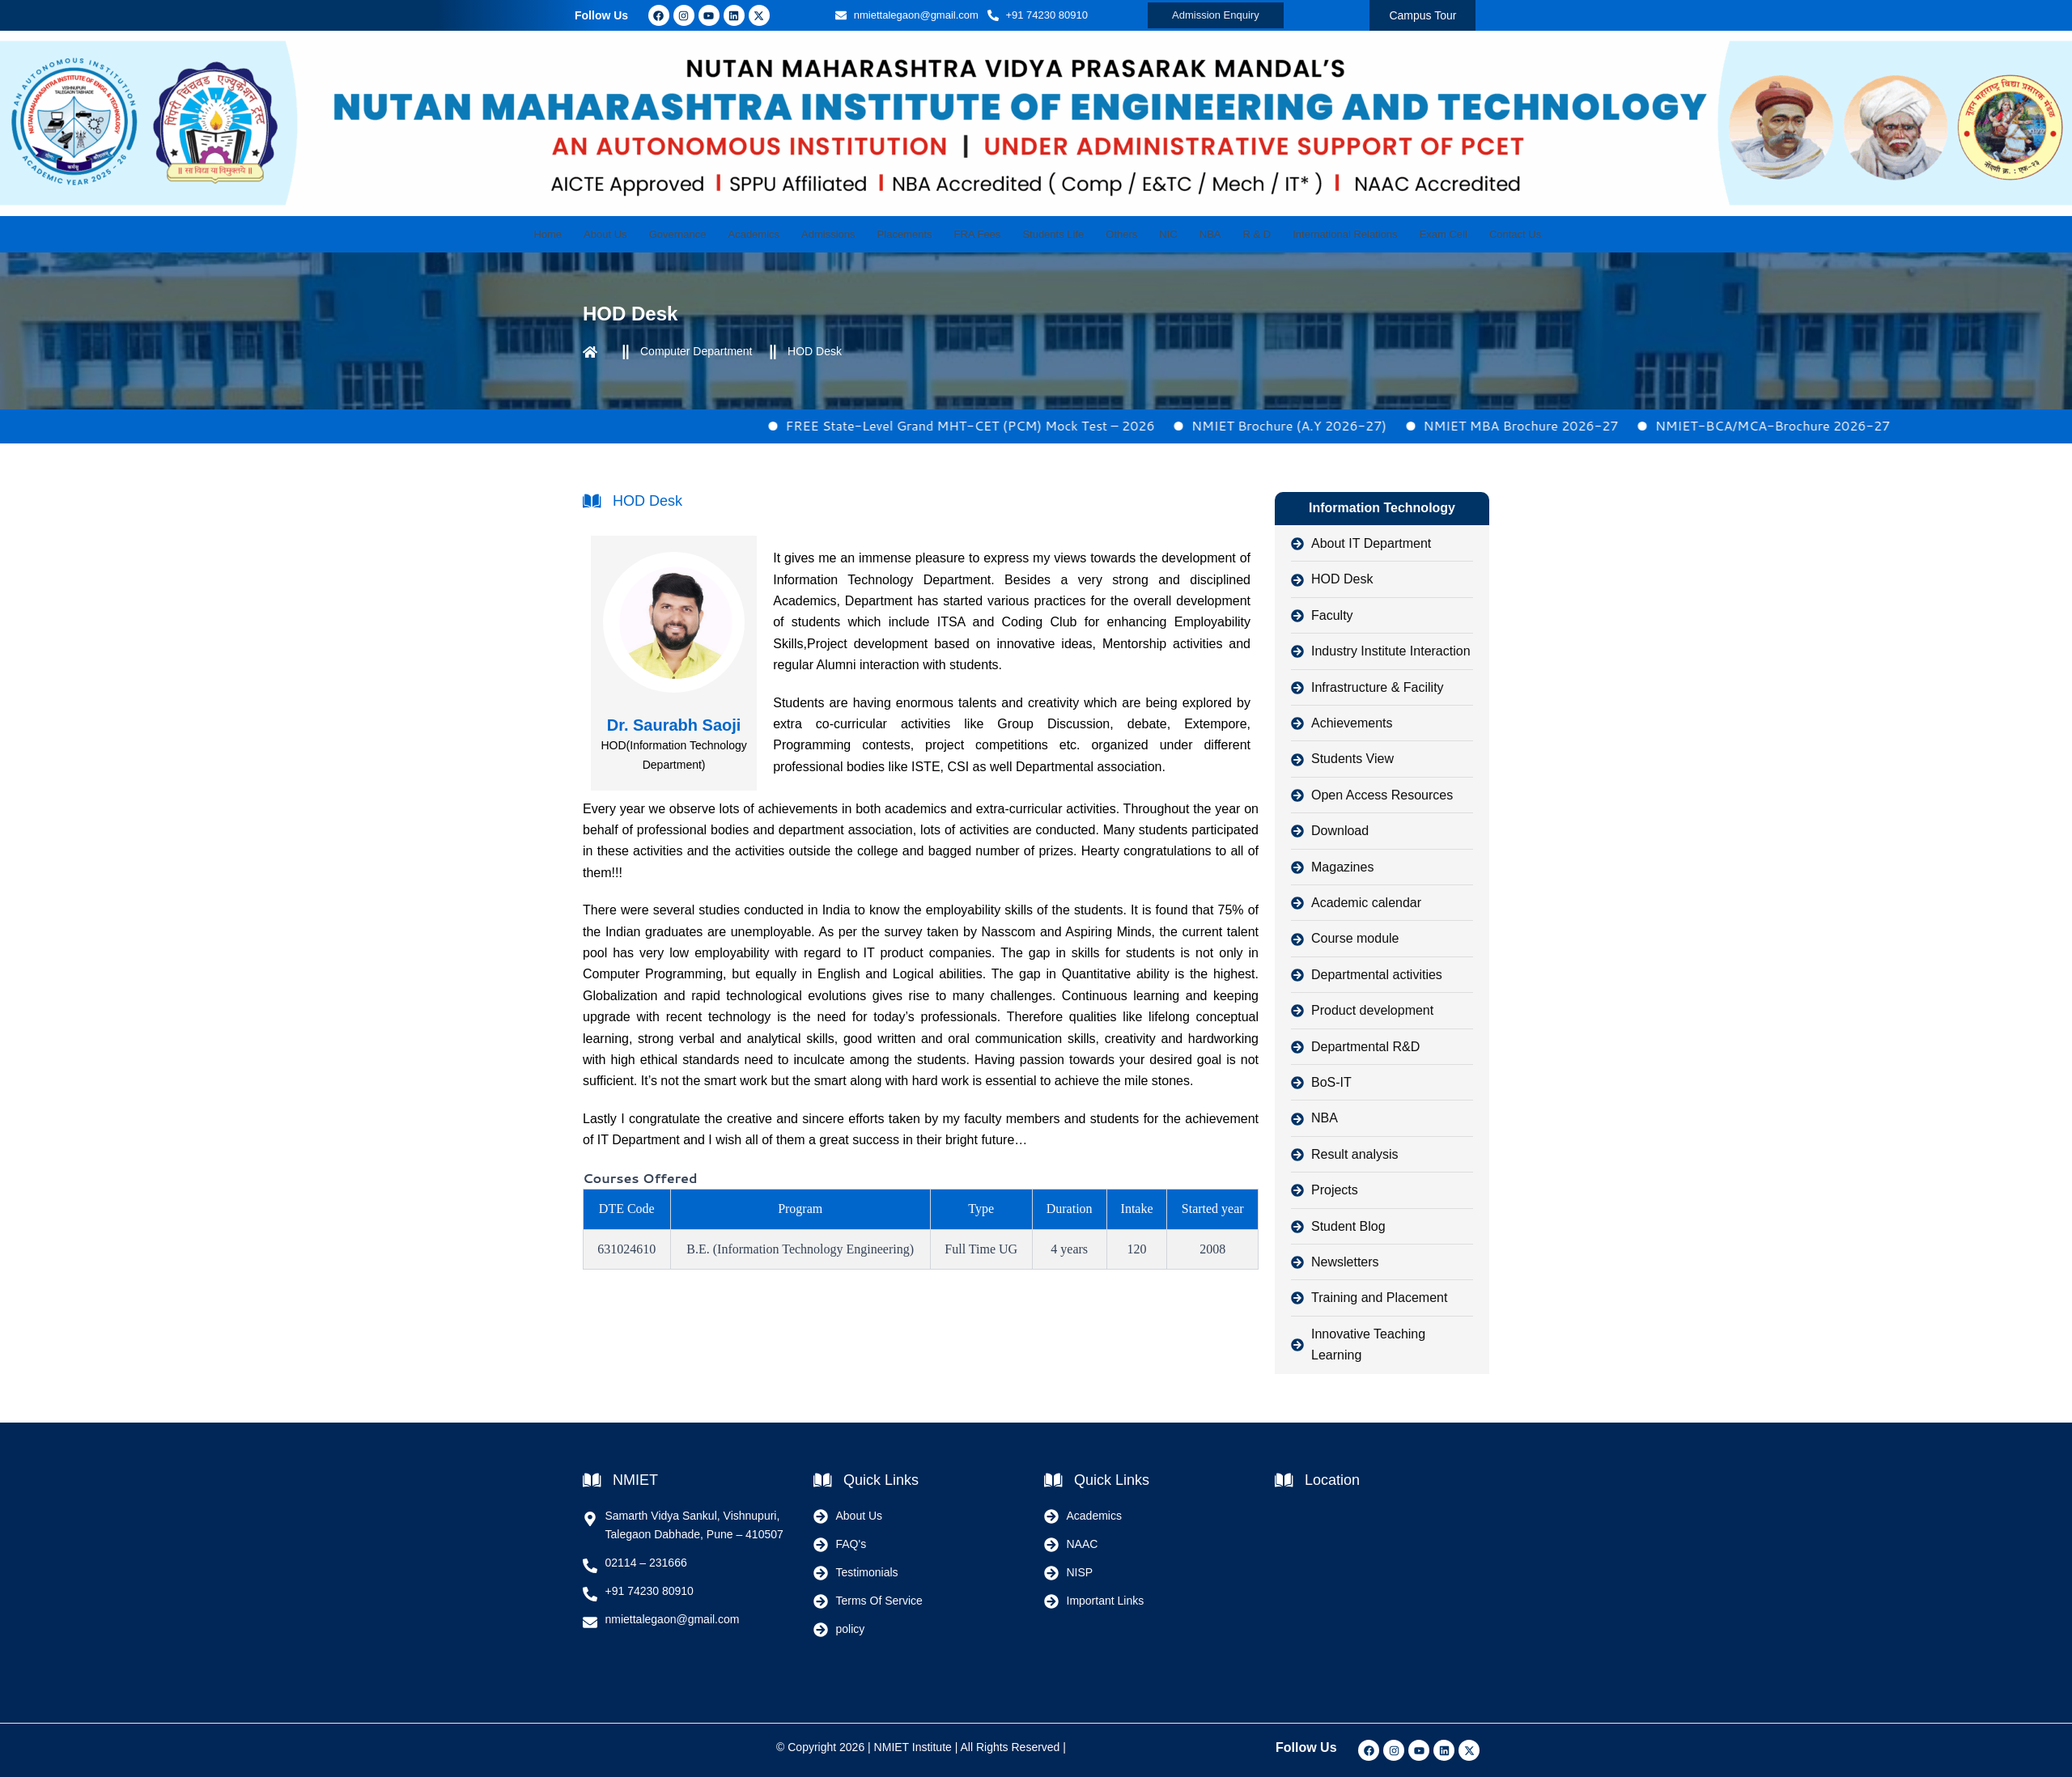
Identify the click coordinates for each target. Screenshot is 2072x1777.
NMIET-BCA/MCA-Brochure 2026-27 (1834, 425)
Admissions (845, 234)
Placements (916, 234)
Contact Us (1475, 234)
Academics (777, 234)
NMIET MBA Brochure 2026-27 (1582, 425)
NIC (1157, 234)
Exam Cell (1409, 234)
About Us (639, 234)
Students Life (1053, 234)
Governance (706, 234)
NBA (1193, 234)
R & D (1234, 234)
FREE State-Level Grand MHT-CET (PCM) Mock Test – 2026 (1031, 425)
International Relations (1316, 234)
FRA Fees (983, 234)
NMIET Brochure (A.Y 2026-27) (1350, 425)
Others (1116, 234)
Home (586, 234)
